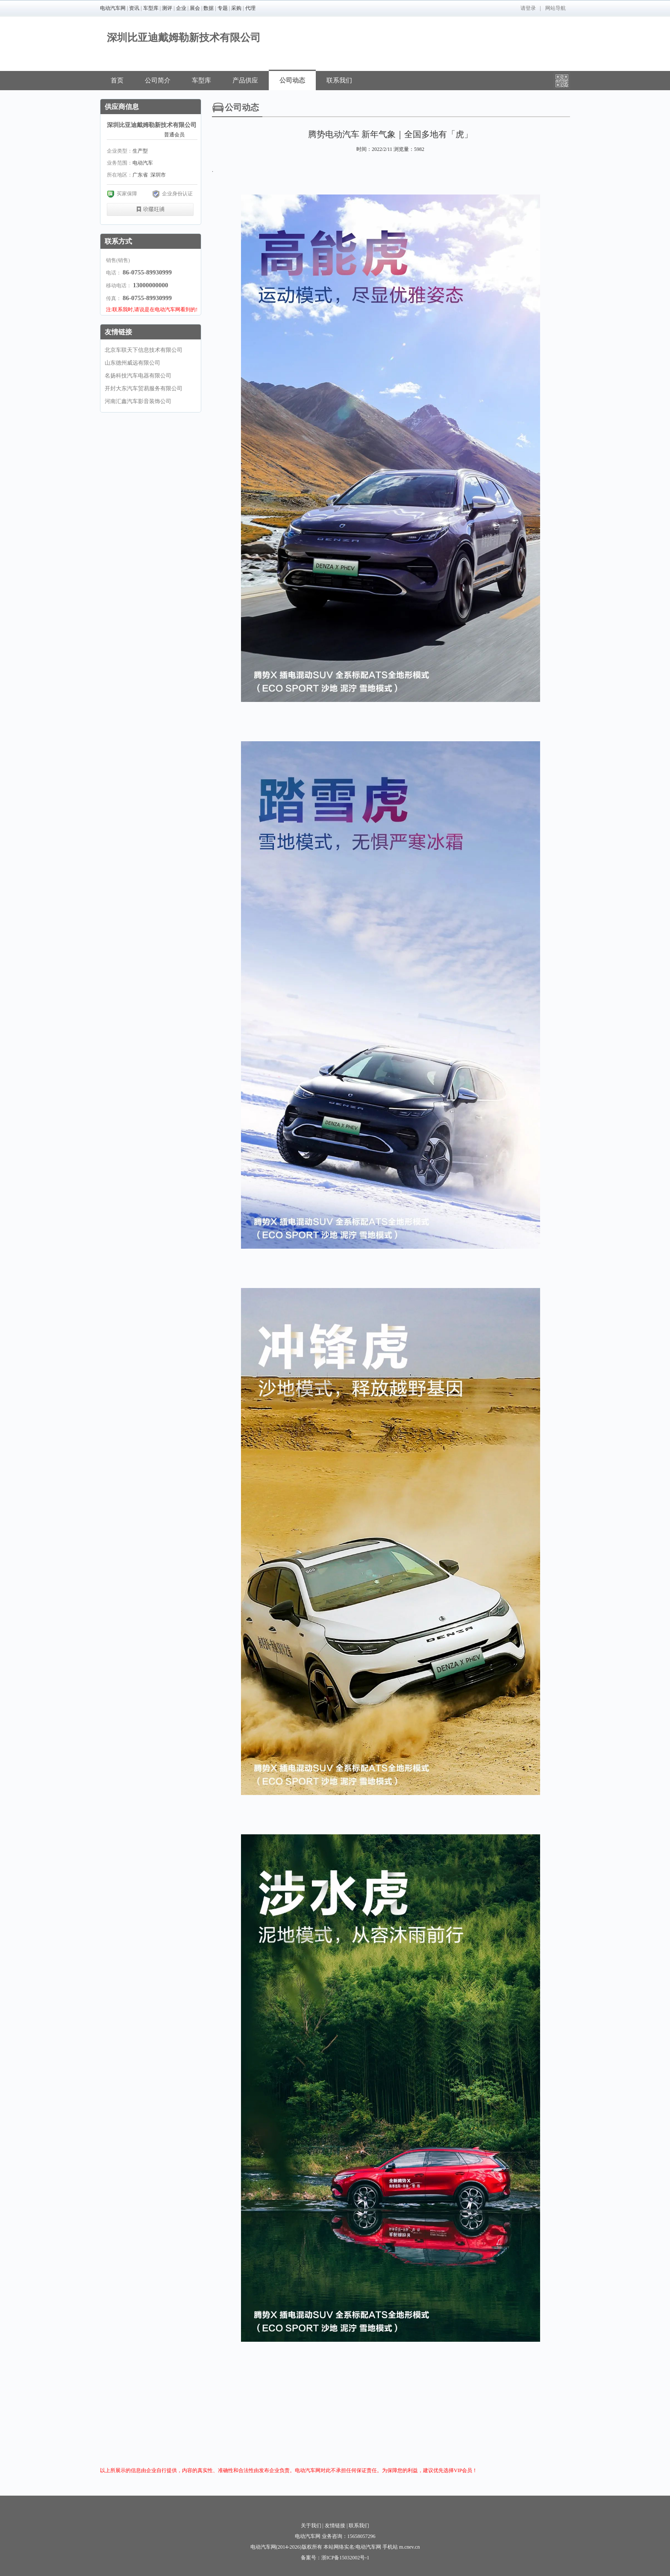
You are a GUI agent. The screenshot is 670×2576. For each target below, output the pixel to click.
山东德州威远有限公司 (132, 363)
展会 (195, 8)
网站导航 (555, 8)
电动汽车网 (113, 8)
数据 (208, 8)
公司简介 (157, 80)
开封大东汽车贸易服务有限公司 (143, 388)
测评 (167, 8)
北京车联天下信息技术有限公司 (143, 350)
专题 (222, 8)
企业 (181, 8)
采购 (236, 8)
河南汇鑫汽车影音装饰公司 (138, 401)
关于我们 (311, 2526)
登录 (531, 8)
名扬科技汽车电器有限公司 (138, 375)
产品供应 (245, 80)
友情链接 (335, 2526)
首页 (117, 80)
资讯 (134, 8)
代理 (250, 8)
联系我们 (339, 80)
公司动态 (292, 80)
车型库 (151, 8)
